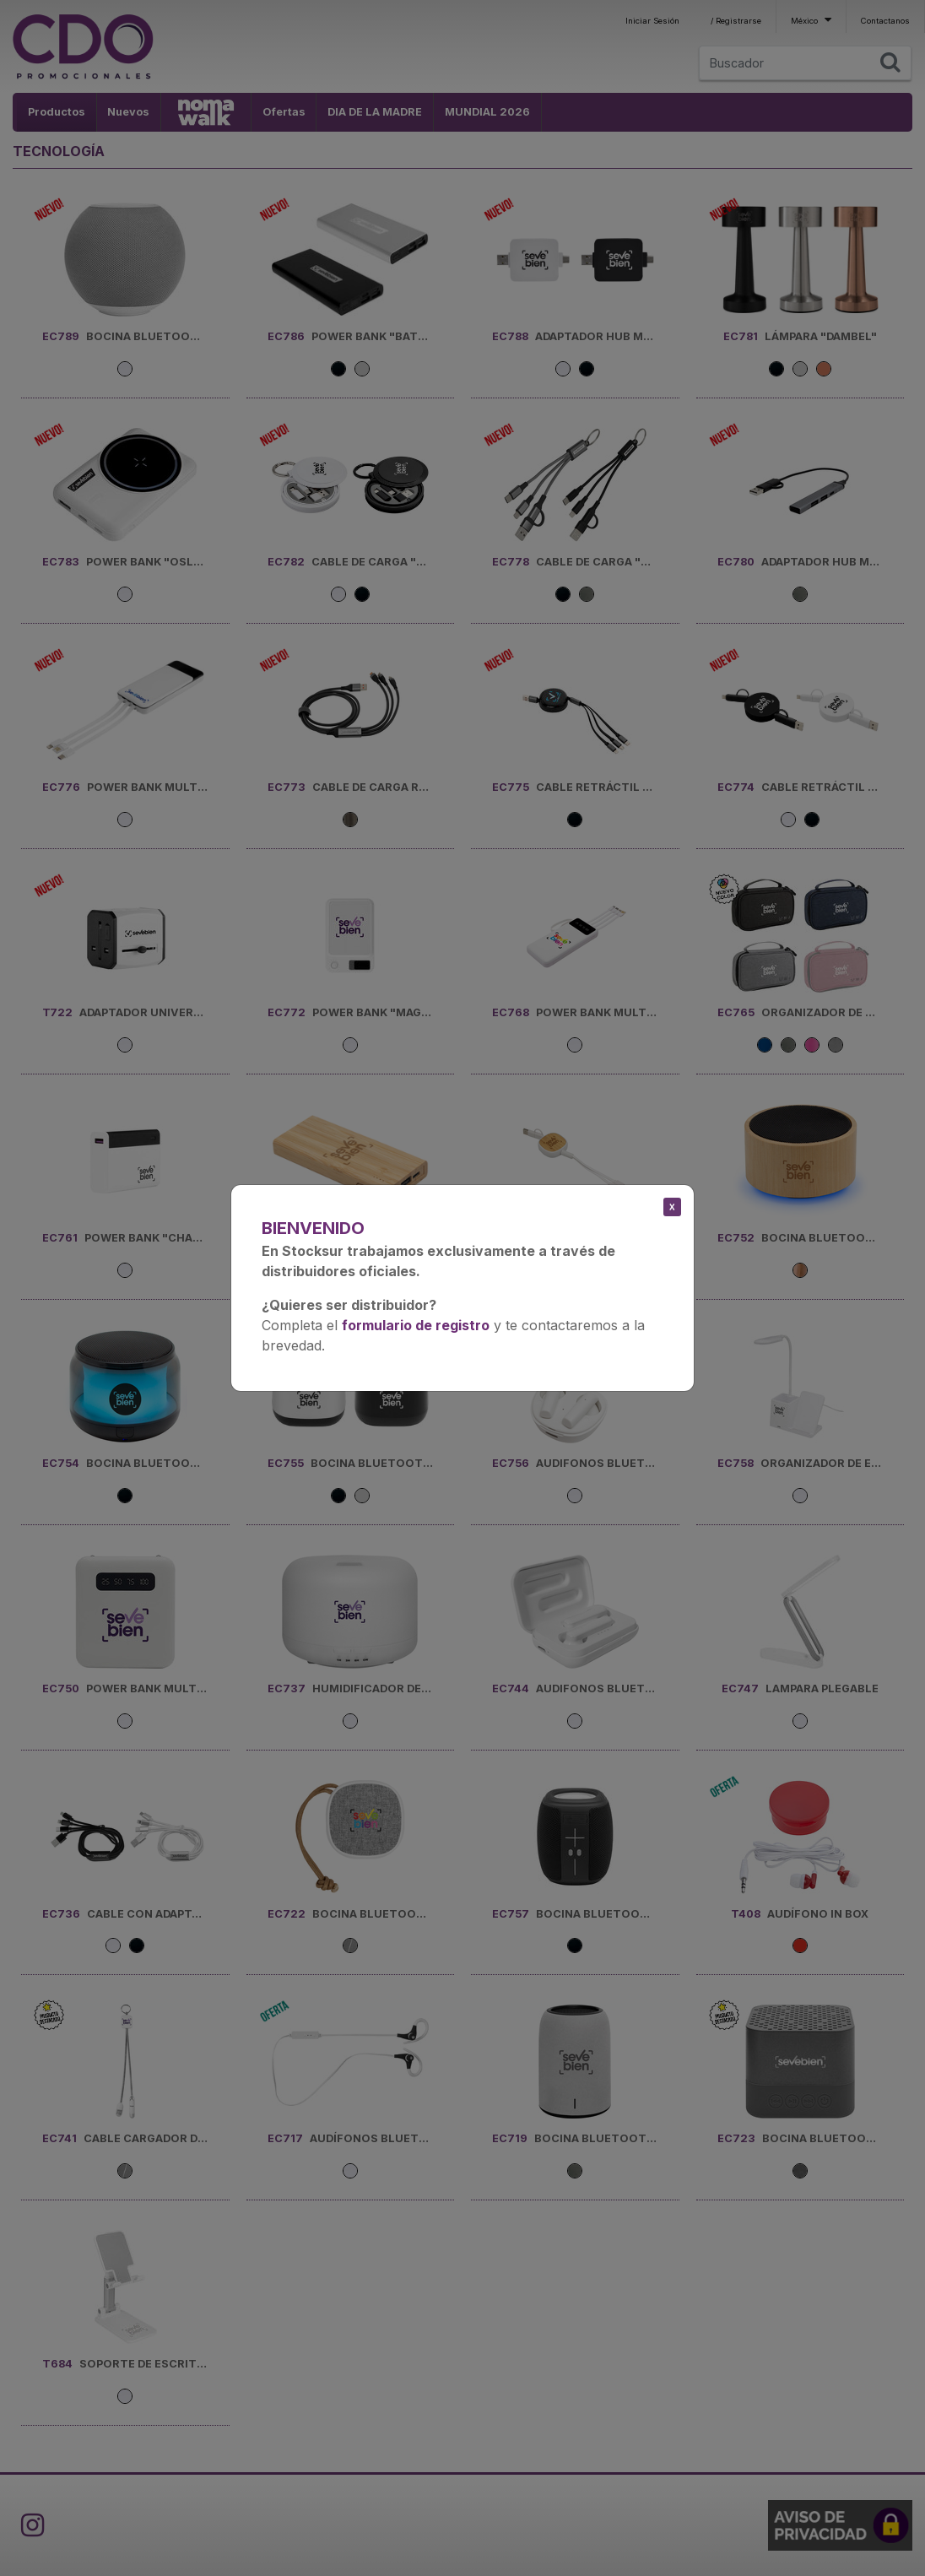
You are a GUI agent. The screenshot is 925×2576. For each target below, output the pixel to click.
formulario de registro (416, 1325)
